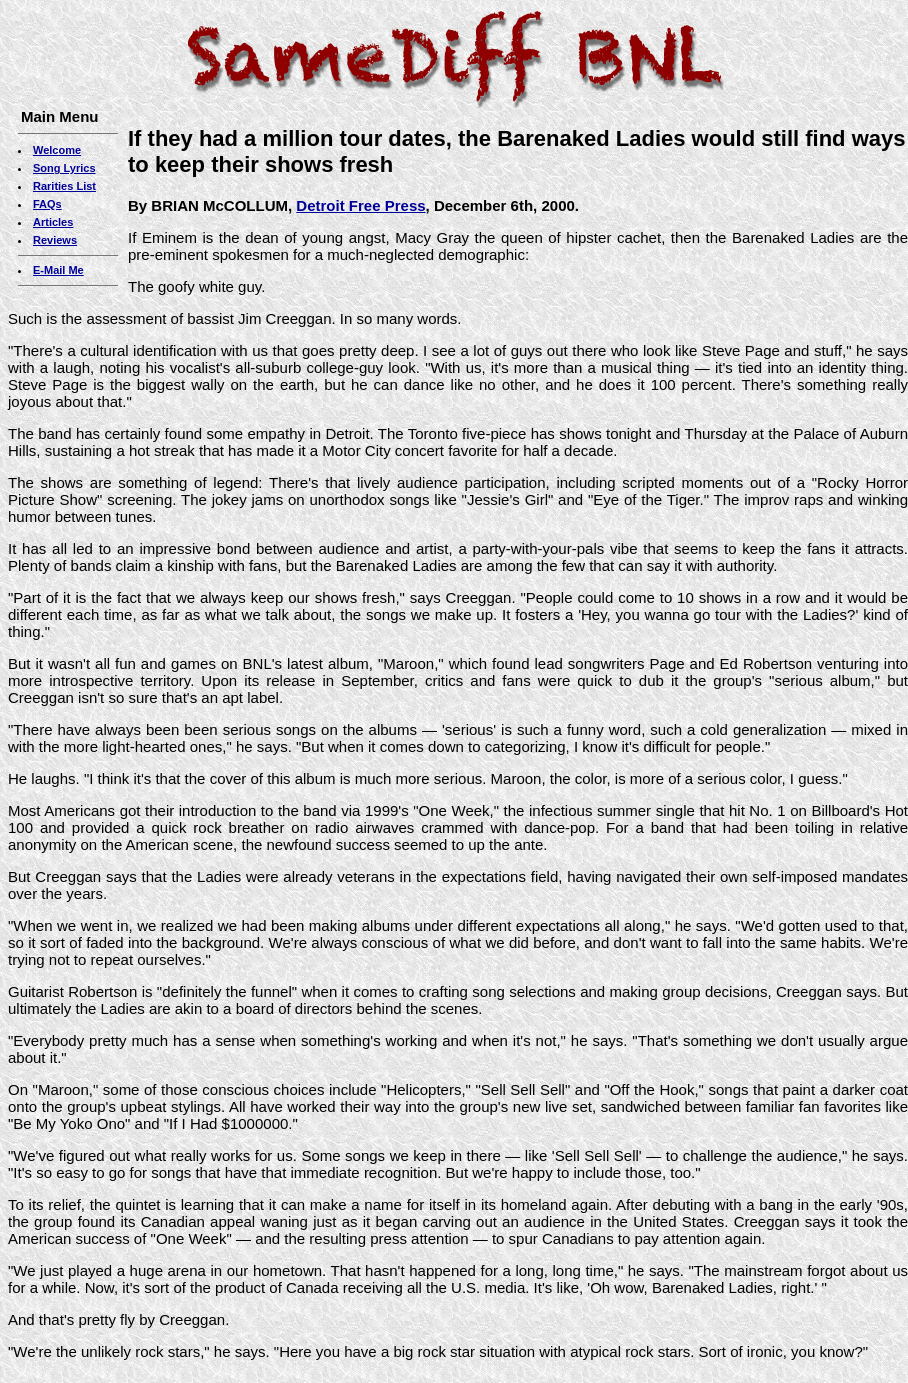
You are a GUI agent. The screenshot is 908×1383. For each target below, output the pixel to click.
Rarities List (64, 186)
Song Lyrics (64, 168)
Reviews (55, 240)
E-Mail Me (58, 270)
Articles (53, 222)
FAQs (47, 204)
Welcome (57, 150)
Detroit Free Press (360, 205)
